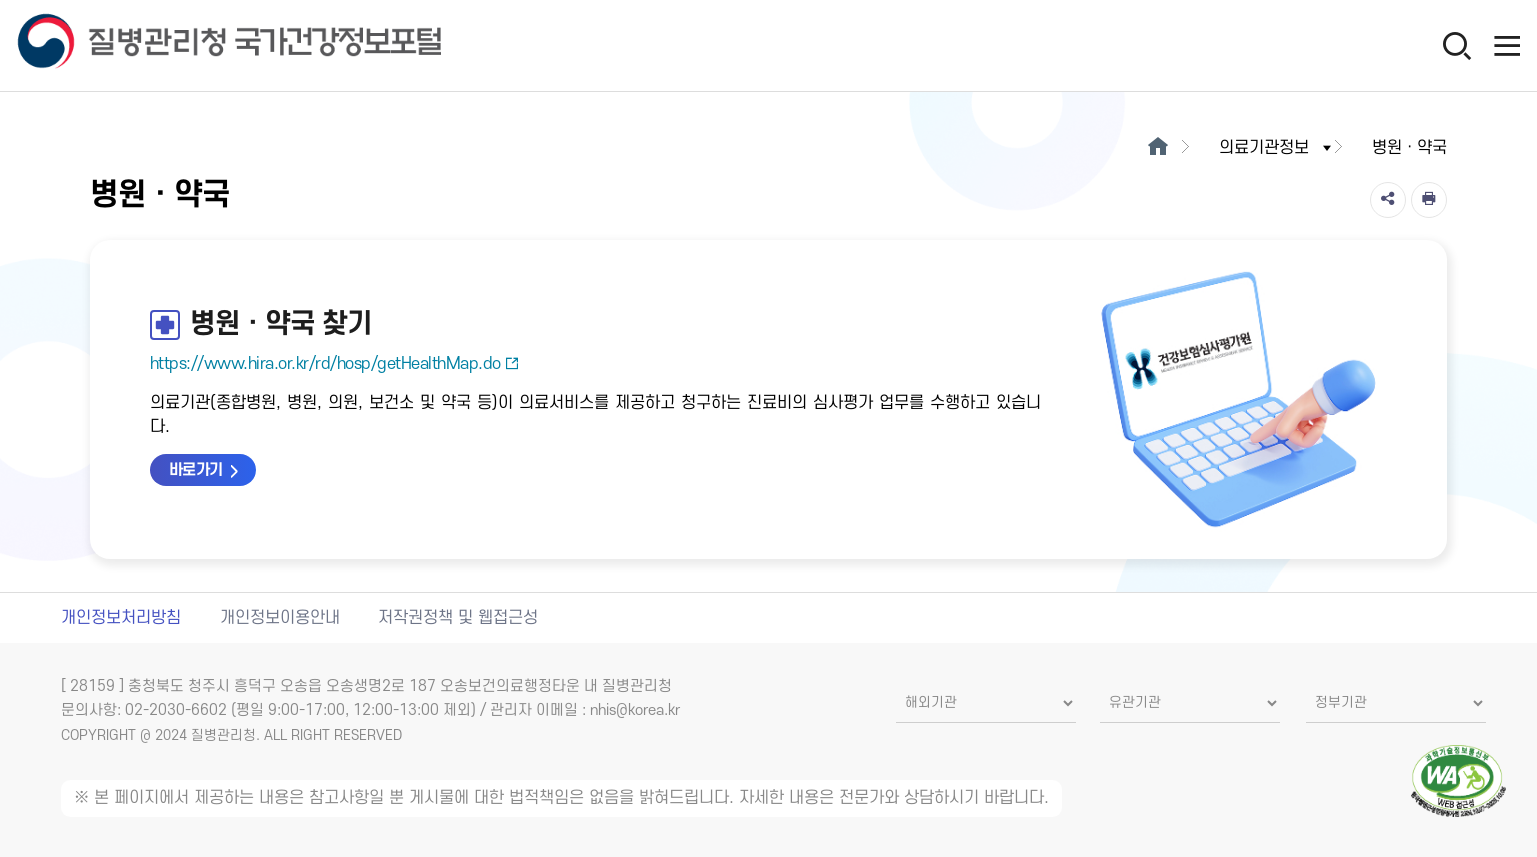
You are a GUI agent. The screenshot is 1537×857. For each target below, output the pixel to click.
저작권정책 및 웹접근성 (458, 618)
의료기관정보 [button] (1277, 148)
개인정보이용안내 (280, 618)
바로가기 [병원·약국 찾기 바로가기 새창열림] (196, 470)
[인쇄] (1429, 200)
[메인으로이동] (1157, 148)
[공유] (1388, 200)
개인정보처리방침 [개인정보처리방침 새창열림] (121, 618)
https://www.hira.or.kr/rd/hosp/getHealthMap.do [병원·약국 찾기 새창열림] (335, 364)
